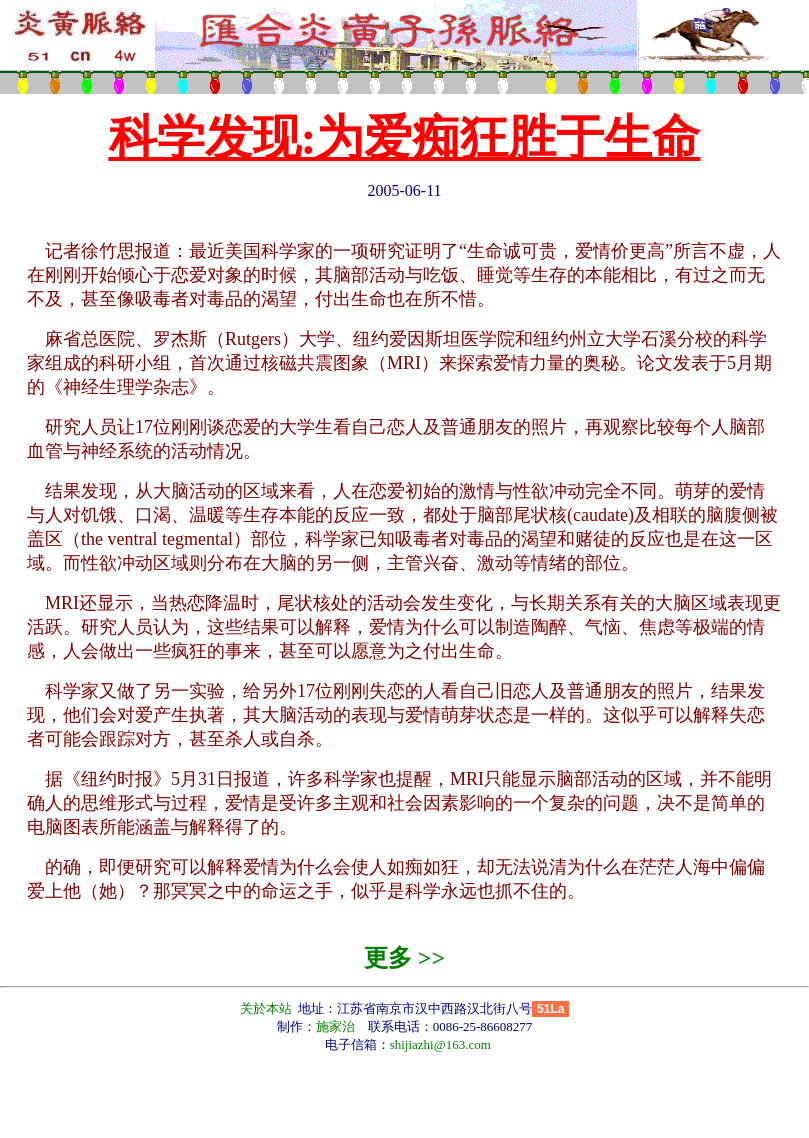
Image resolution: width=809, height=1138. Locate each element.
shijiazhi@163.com (440, 1044)
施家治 (335, 1026)
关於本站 (267, 1008)
